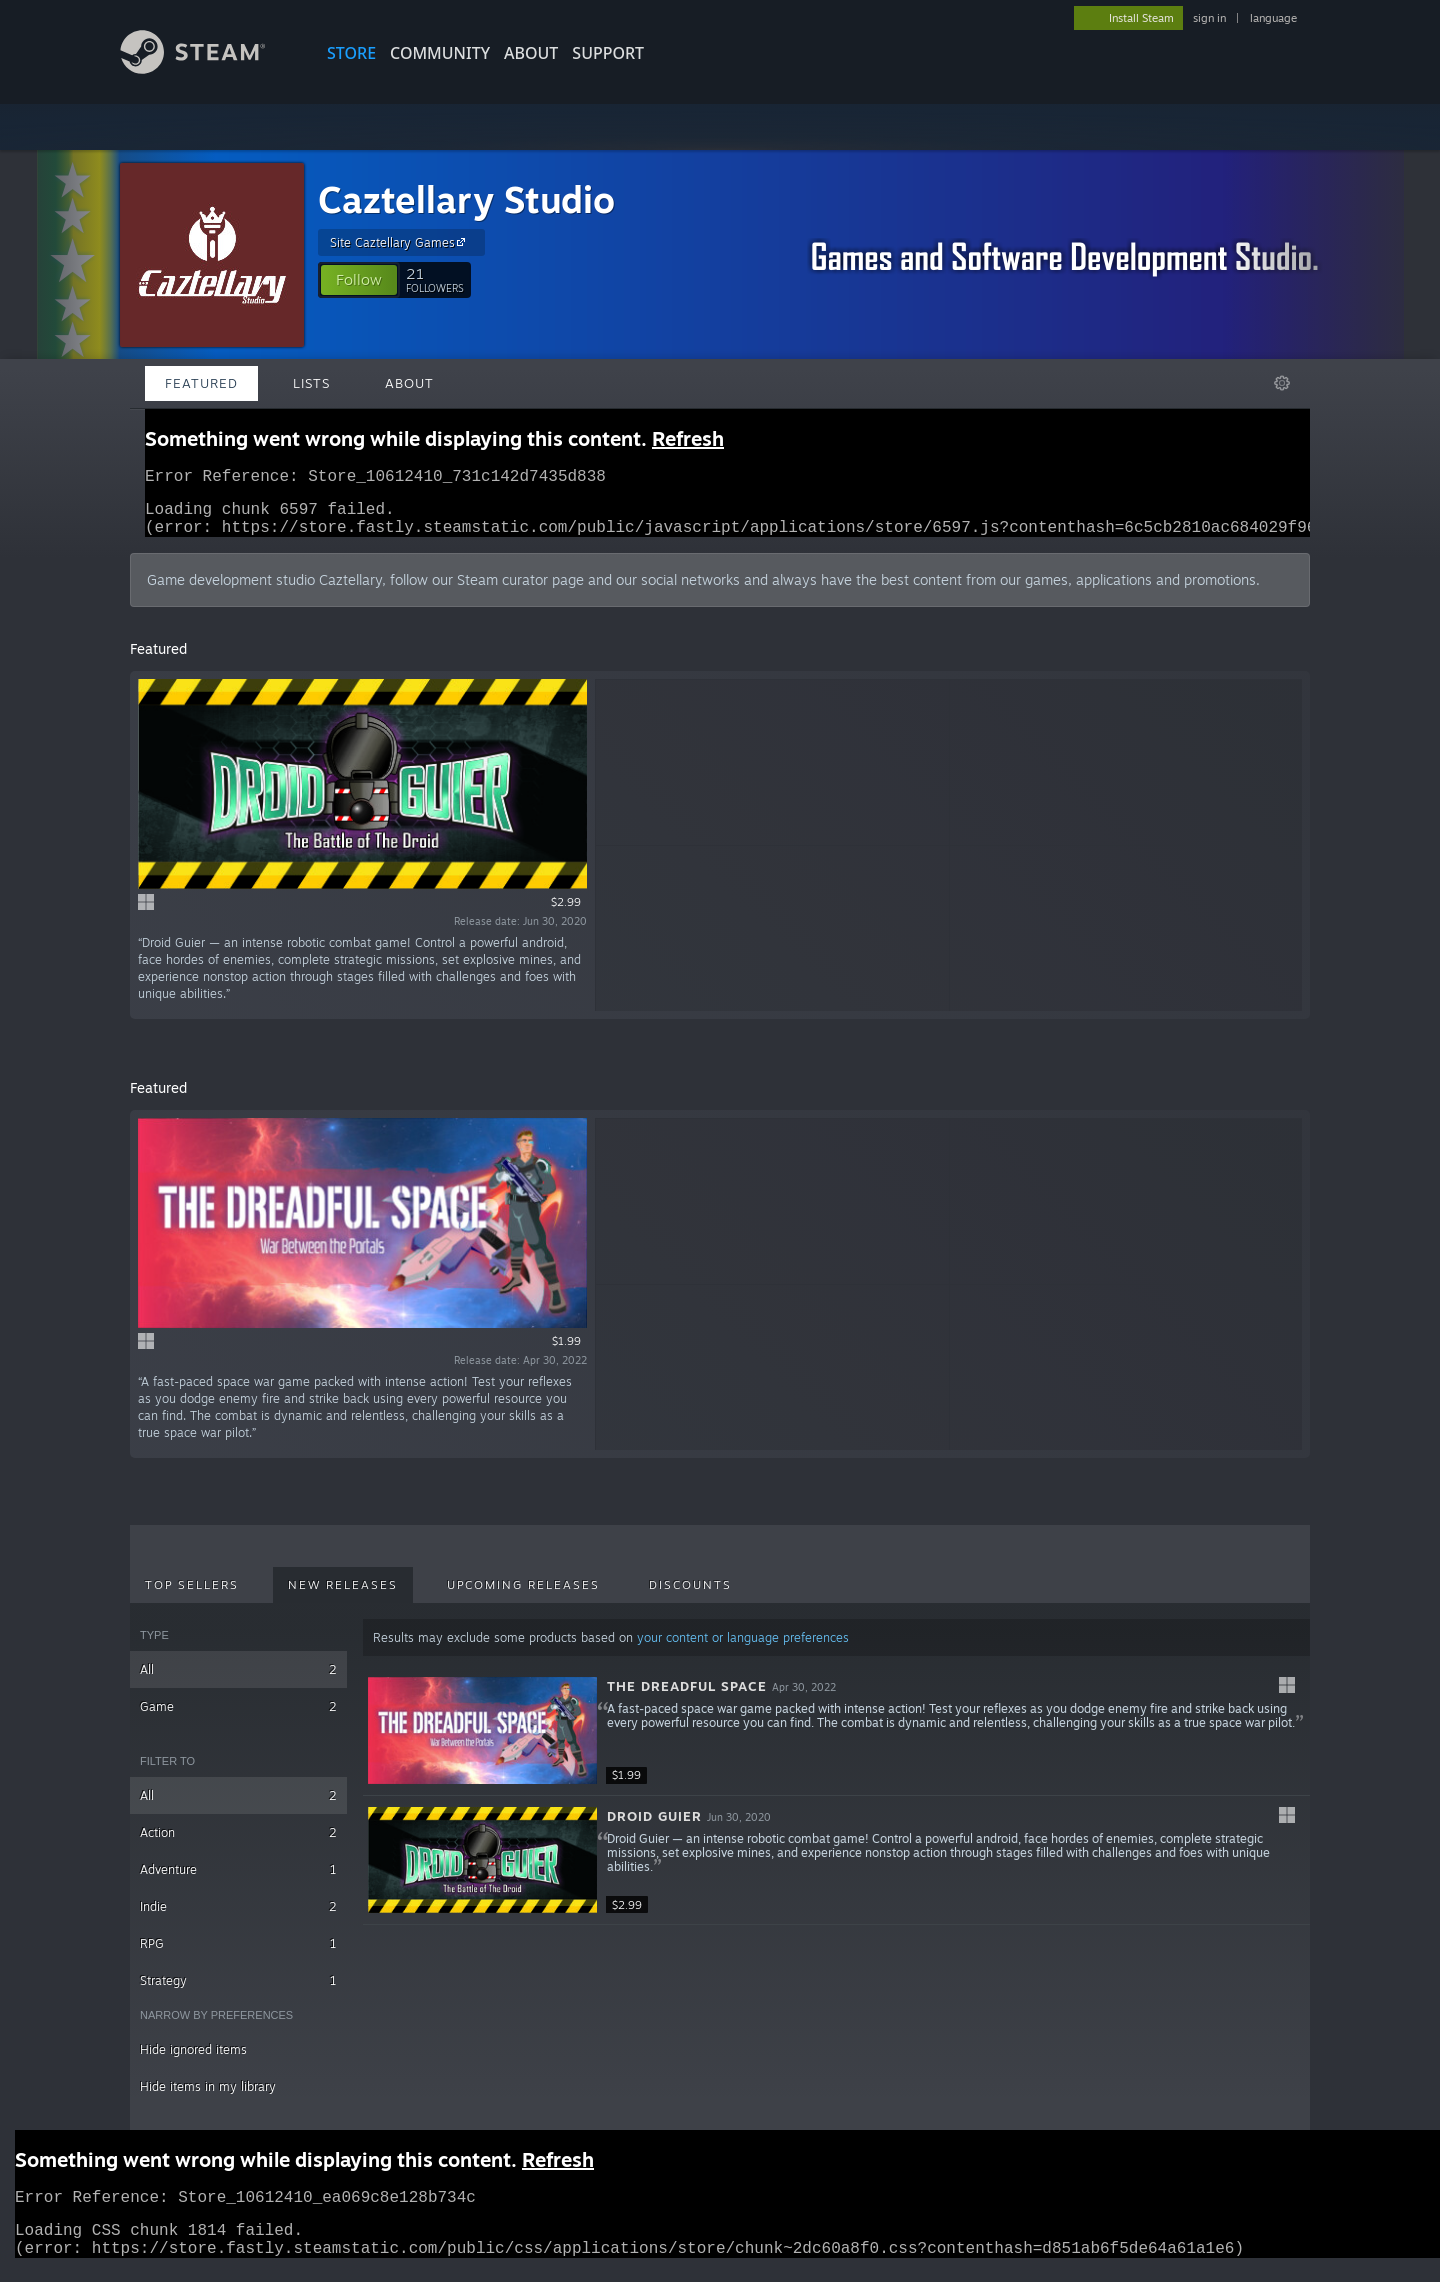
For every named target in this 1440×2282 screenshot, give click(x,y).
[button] (359, 280)
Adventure (238, 1881)
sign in (1209, 18)
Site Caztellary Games (400, 242)
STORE (351, 53)
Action (238, 1844)
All (238, 1681)
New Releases (343, 1597)
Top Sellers (192, 1597)
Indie (238, 1918)
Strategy (238, 1992)
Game (238, 1718)
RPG (238, 1955)
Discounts (690, 1597)
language (1273, 18)
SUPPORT (608, 53)
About (531, 53)
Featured (201, 383)
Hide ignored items (193, 2061)
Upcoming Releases (523, 1597)
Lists (311, 383)
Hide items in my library (208, 2098)
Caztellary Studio (466, 199)
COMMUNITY (440, 53)
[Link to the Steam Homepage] (208, 68)
